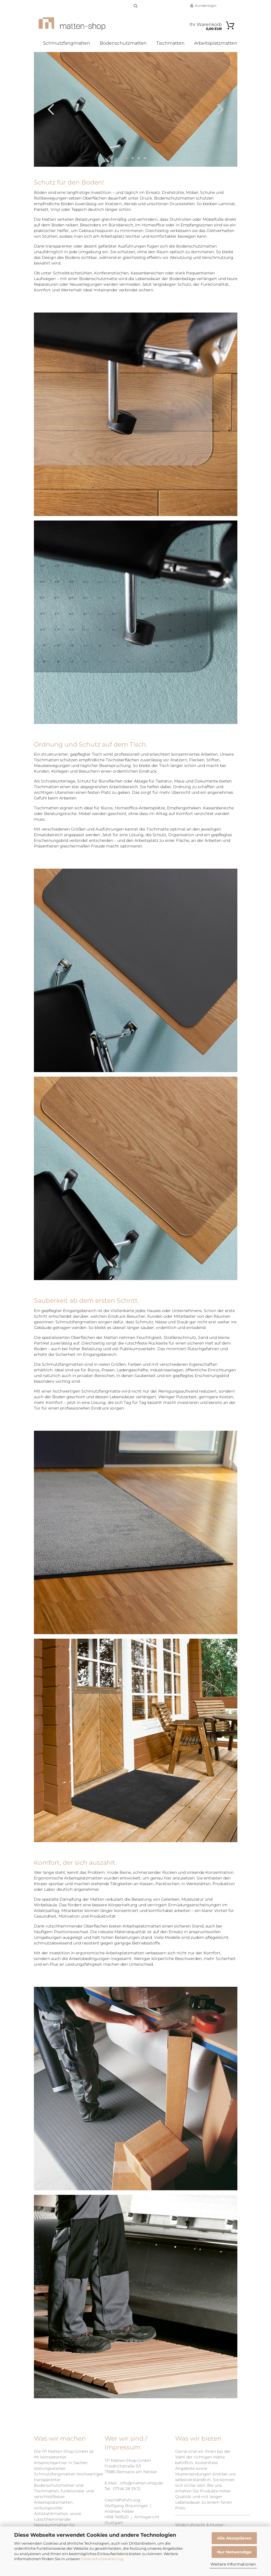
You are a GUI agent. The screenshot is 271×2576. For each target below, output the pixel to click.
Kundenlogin (203, 5)
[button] (50, 118)
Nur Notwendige (234, 2552)
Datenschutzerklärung (102, 2559)
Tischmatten (170, 43)
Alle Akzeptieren (234, 2538)
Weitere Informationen (233, 2564)
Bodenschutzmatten (123, 43)
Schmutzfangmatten (66, 43)
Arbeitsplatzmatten (215, 43)
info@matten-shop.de (141, 2491)
